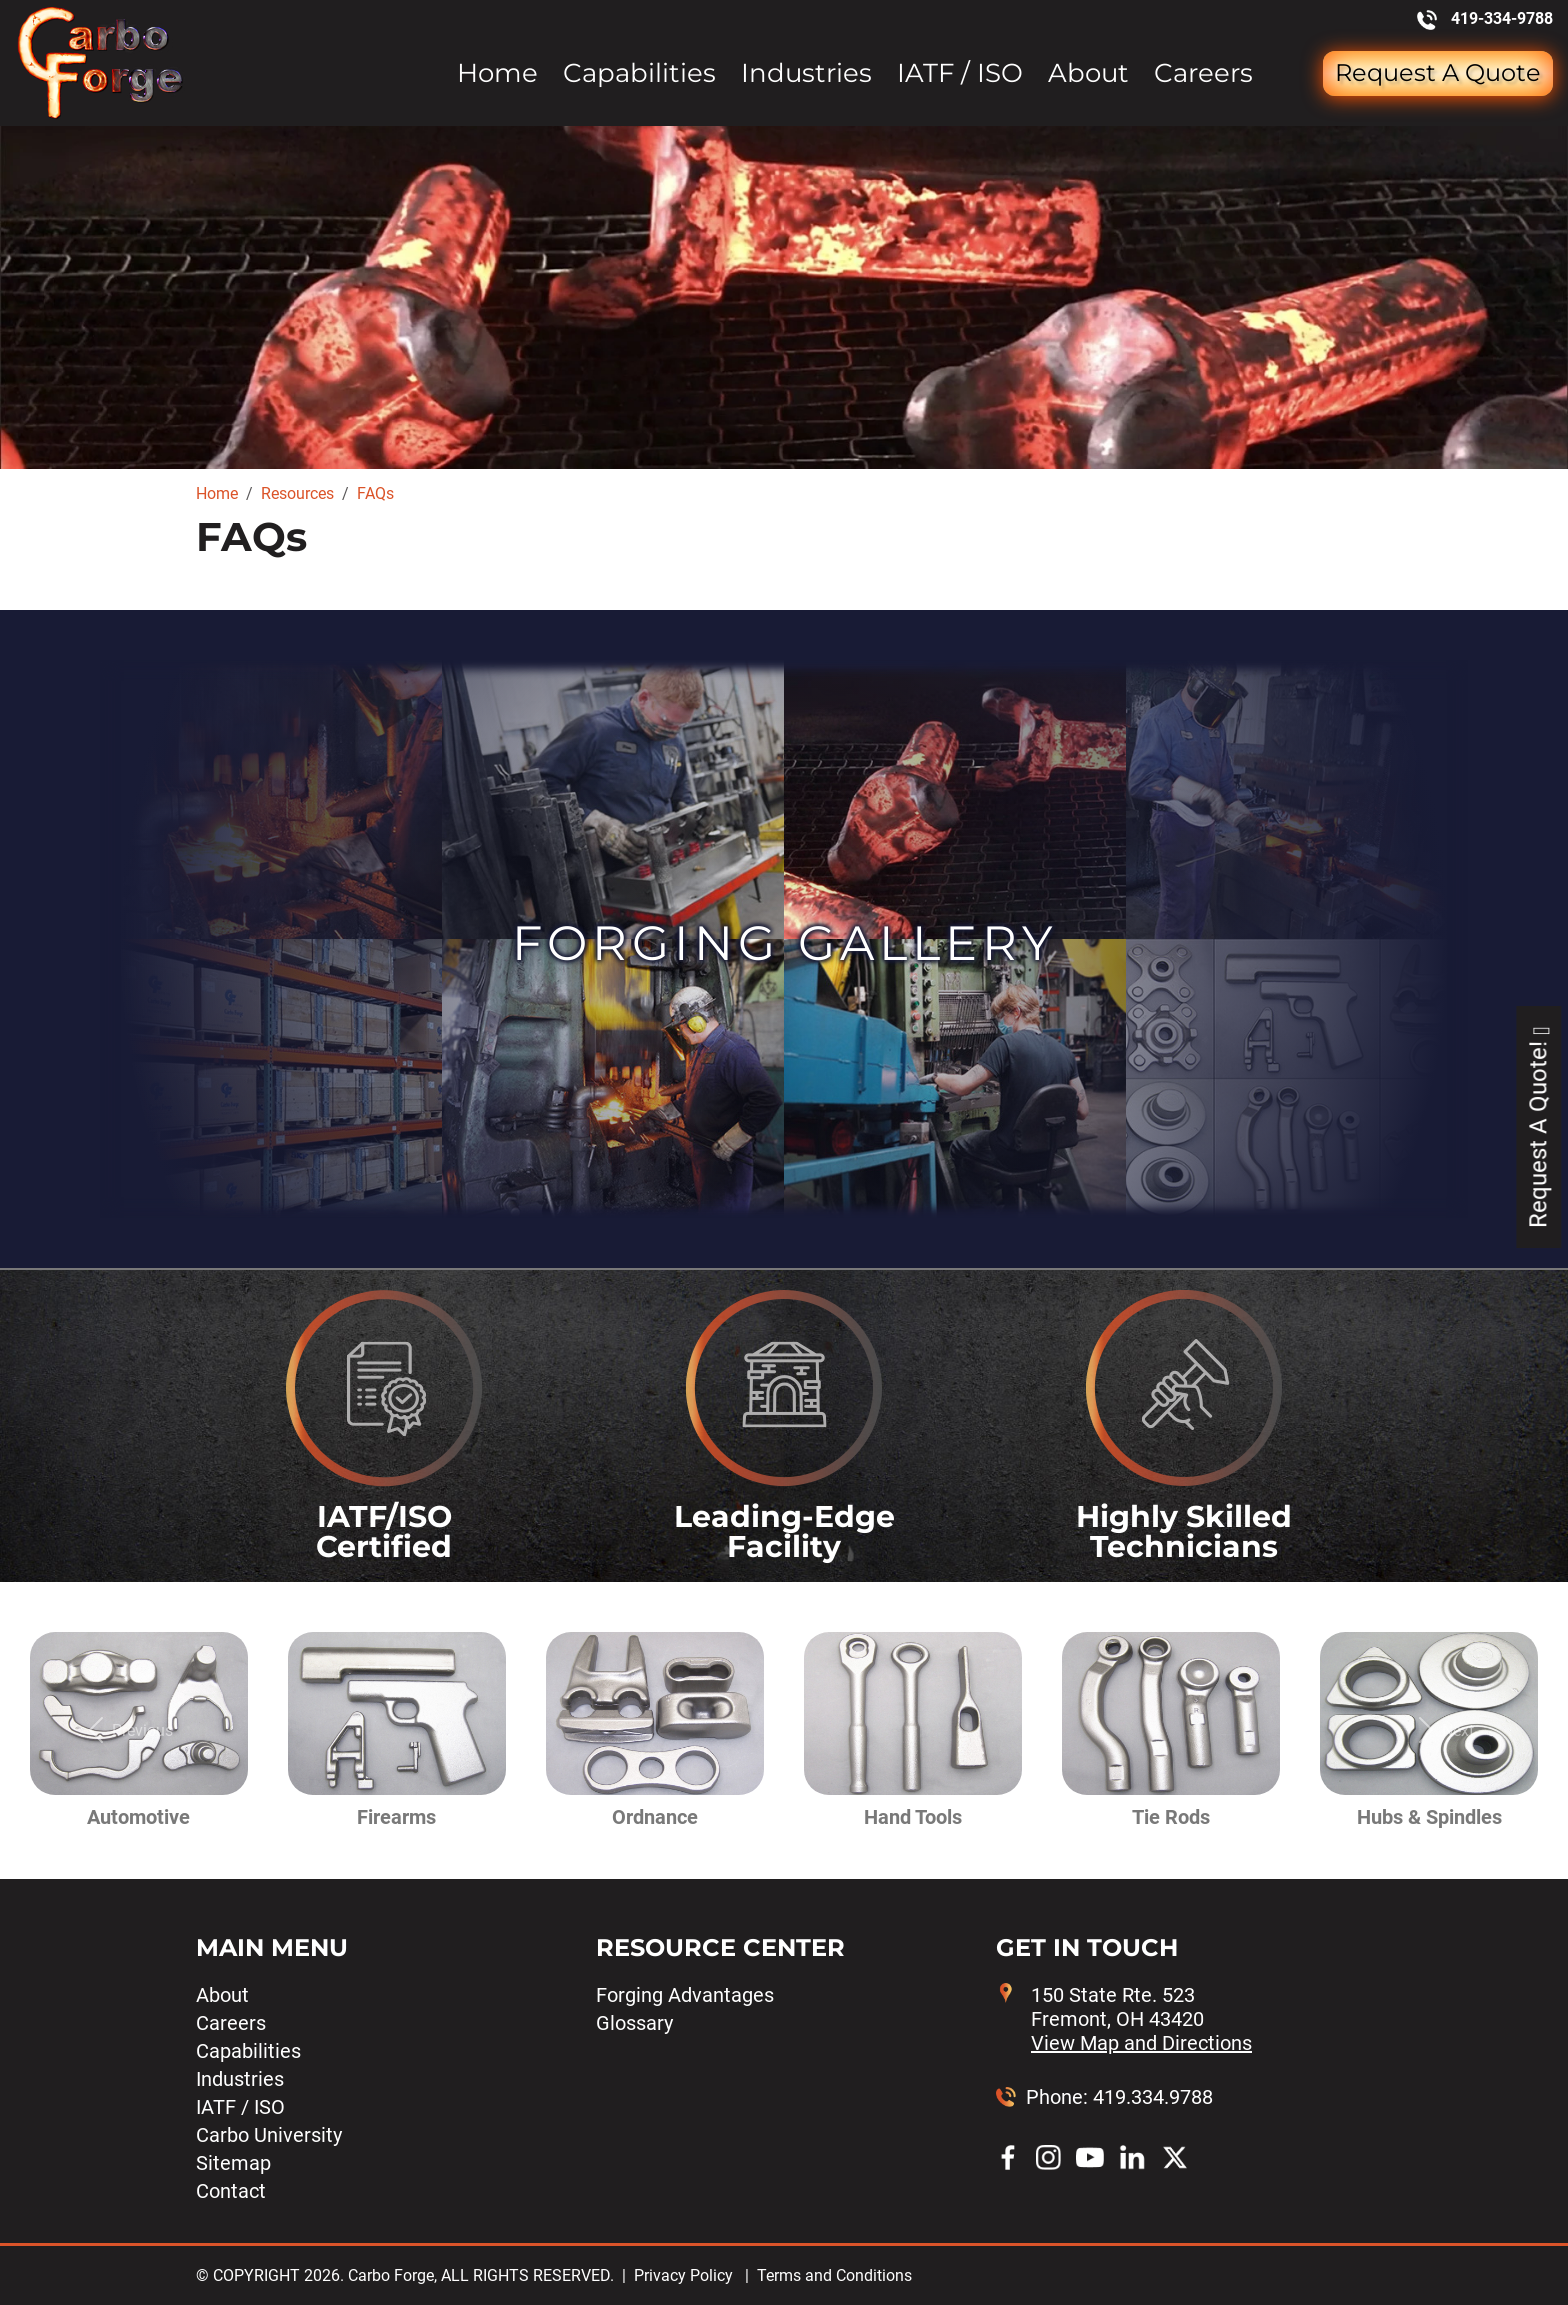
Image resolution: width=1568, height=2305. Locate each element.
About (1088, 73)
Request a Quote (1438, 72)
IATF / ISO (960, 73)
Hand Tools (913, 1817)
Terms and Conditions (834, 2275)
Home (497, 73)
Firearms (396, 1817)
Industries (806, 73)
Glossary (634, 2023)
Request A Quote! (1538, 1127)
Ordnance (655, 1817)
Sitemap (233, 2163)
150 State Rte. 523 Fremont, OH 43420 (1141, 2019)
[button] (126, 1730)
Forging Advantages (685, 1995)
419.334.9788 (1153, 2097)
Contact (231, 2191)
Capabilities (639, 73)
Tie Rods (1171, 1817)
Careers (1203, 73)
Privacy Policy (683, 2275)
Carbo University (269, 2135)
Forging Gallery (784, 943)
